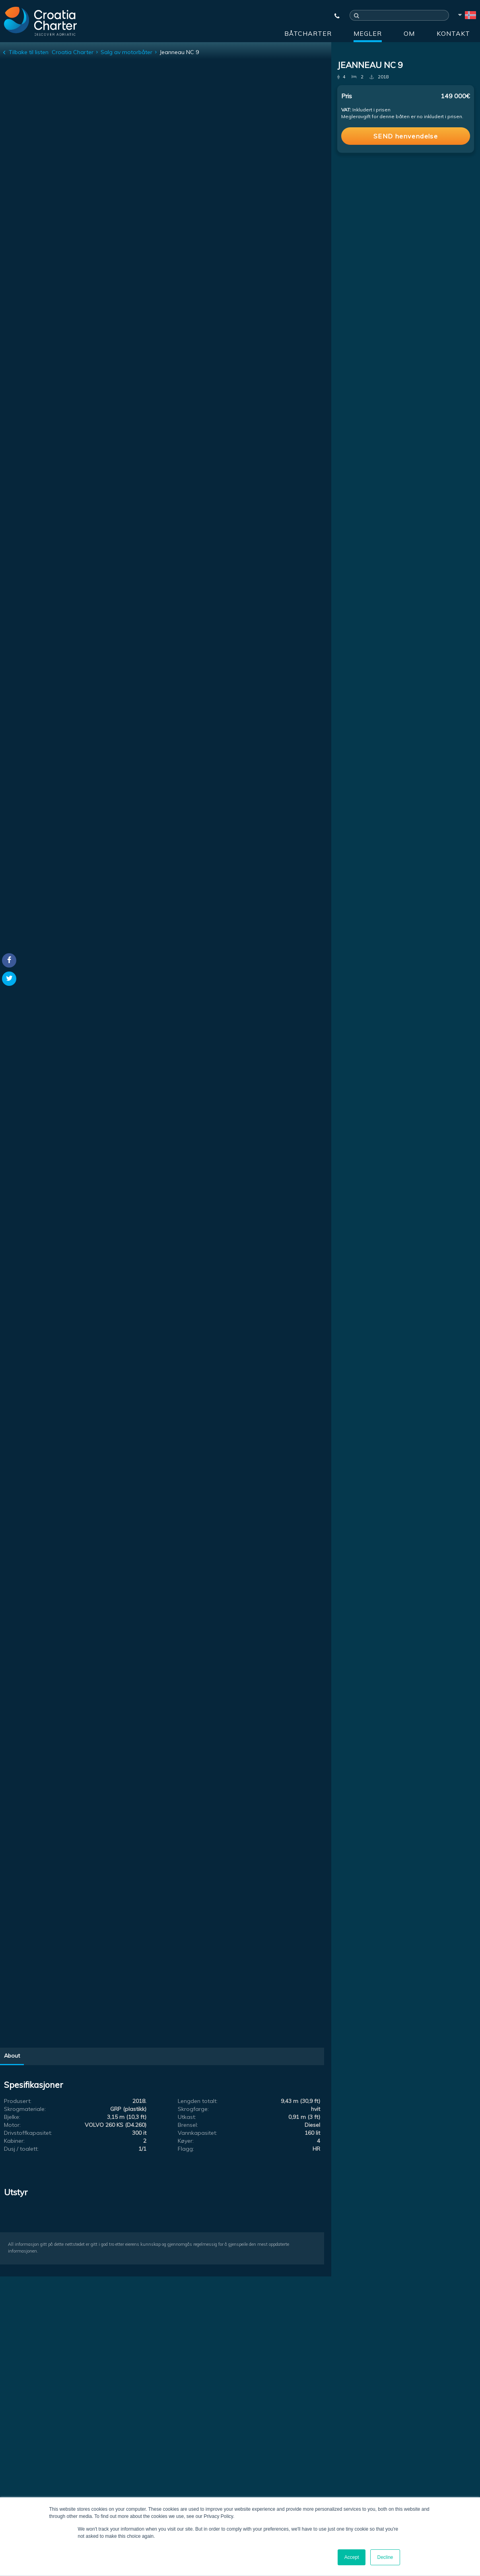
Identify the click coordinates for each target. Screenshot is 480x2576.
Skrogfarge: (193, 2109)
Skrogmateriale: (25, 2109)
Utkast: (187, 2116)
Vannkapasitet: (197, 2132)
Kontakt (453, 33)
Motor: (12, 2124)
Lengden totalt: (198, 2101)
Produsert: (17, 2101)
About (12, 2055)
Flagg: (186, 2148)
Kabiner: (14, 2140)
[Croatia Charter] (40, 21)
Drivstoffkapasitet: (28, 2132)
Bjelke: (12, 2116)
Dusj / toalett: (21, 2148)
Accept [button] (351, 2557)
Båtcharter (308, 33)
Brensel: (188, 2124)
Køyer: (186, 2140)
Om (409, 33)
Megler (368, 33)
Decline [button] (385, 2557)
